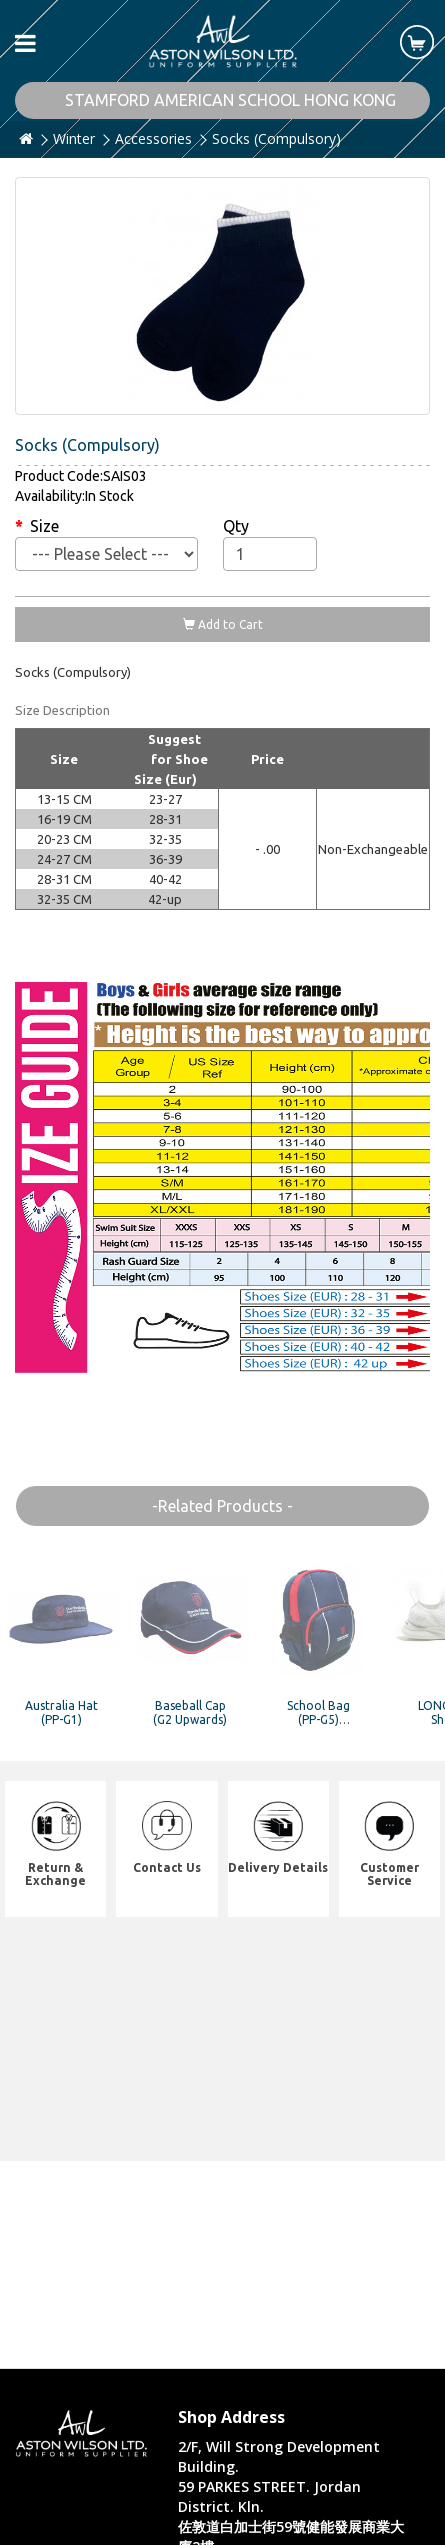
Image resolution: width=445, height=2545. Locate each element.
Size (44, 526)
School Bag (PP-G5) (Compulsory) (318, 1718)
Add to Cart (223, 624)
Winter (74, 138)
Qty (236, 526)
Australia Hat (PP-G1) (61, 1712)
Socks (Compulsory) (276, 138)
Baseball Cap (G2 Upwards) (190, 1712)
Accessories (153, 138)
